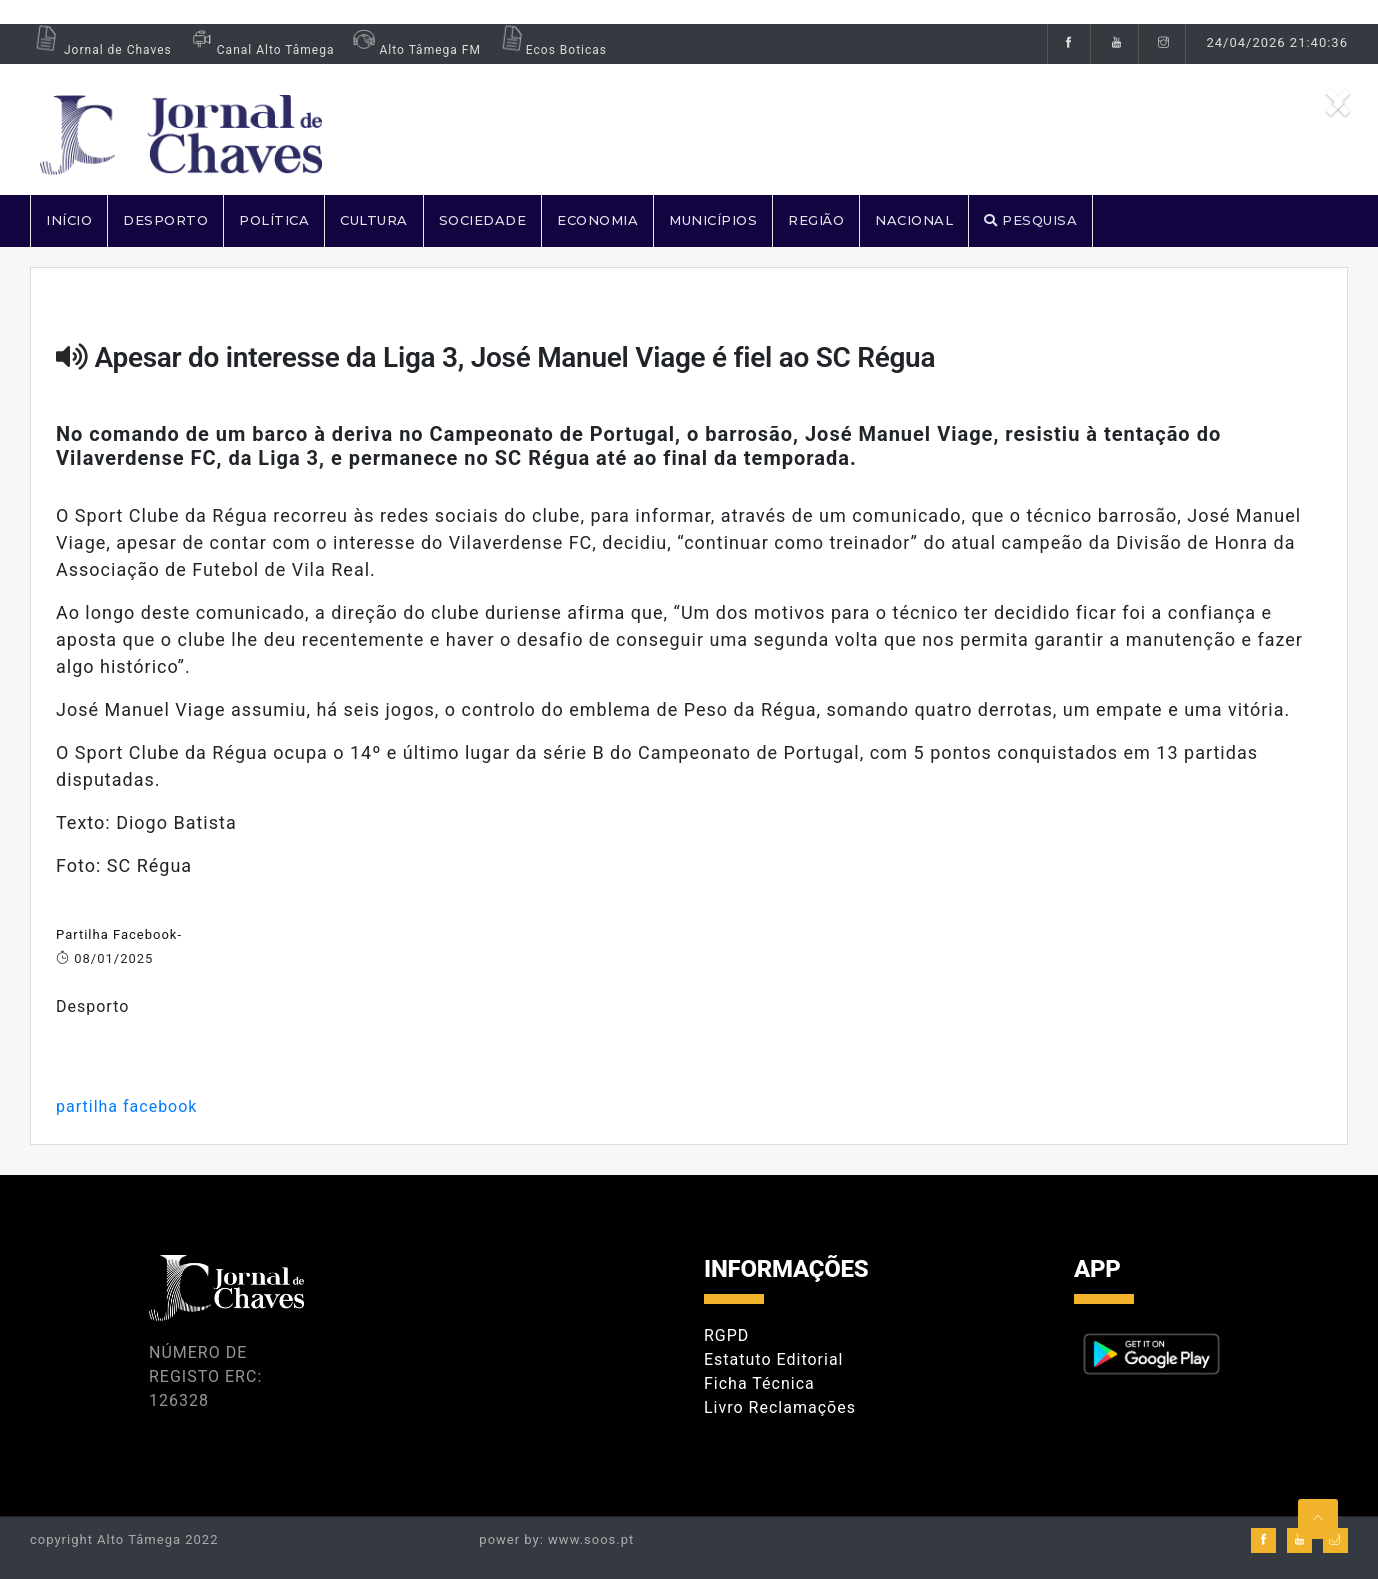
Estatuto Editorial (773, 1359)
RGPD (726, 1335)
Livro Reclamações (780, 1407)
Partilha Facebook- (119, 934)
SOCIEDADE (483, 220)
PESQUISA (1030, 220)
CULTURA (374, 220)
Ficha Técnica (759, 1383)
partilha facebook (126, 1106)
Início (69, 220)
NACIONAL (914, 220)
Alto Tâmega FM (414, 50)
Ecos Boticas (551, 50)
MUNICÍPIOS (713, 220)
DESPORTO (165, 220)
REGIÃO (816, 220)
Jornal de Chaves (101, 50)
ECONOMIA (597, 220)
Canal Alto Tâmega (261, 50)
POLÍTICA (274, 220)
